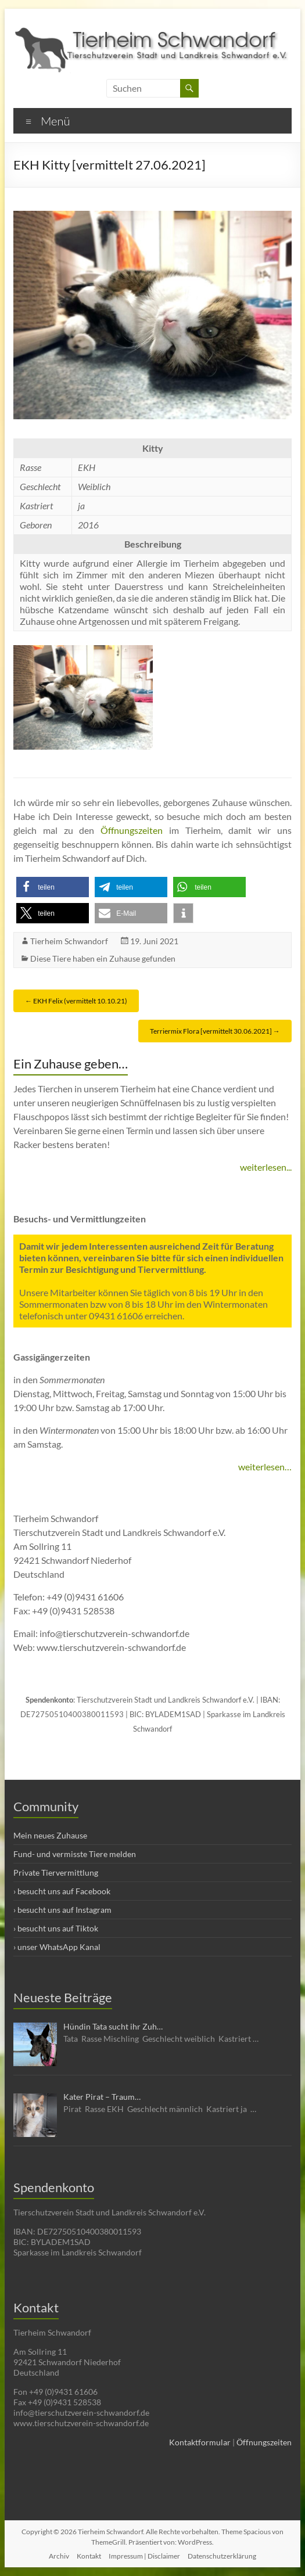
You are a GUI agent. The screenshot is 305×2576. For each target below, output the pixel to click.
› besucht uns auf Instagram (62, 1910)
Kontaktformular (200, 2442)
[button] (52, 887)
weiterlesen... (266, 1166)
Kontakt (89, 2556)
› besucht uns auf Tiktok (55, 1928)
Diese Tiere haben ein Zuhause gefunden (102, 958)
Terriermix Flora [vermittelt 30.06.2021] (215, 1031)
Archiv (59, 2556)
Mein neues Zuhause (50, 1835)
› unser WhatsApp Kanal (57, 1947)
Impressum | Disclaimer (144, 2556)
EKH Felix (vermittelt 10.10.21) (76, 1000)
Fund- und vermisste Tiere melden (74, 1854)
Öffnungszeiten (132, 830)
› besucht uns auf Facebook (61, 1891)
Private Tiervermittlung (55, 1872)
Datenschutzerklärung (222, 2556)
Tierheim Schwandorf (69, 941)
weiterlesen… (265, 1466)
